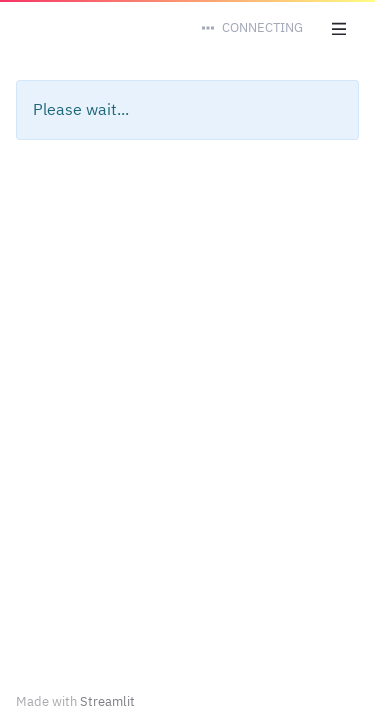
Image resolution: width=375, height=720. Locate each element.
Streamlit (107, 701)
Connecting (262, 27)
